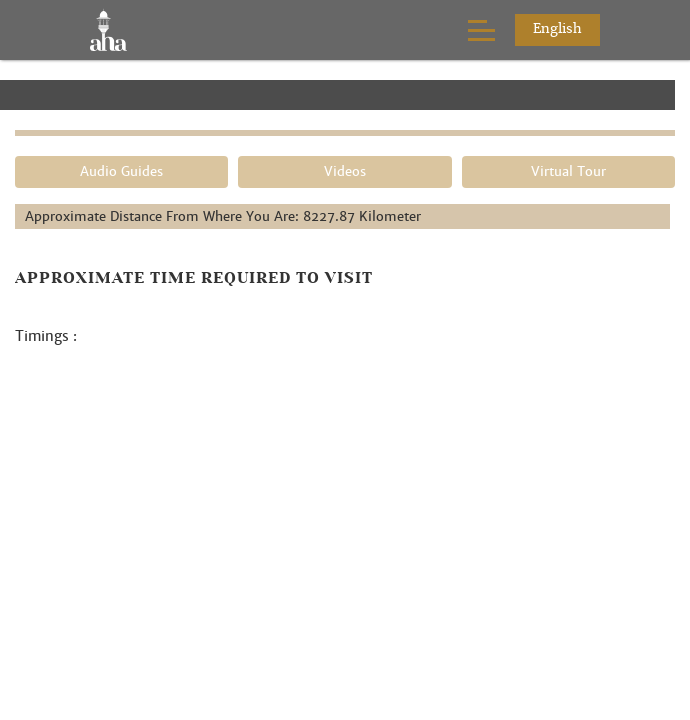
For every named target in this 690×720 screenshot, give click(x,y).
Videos (345, 171)
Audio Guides (121, 171)
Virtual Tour (568, 171)
